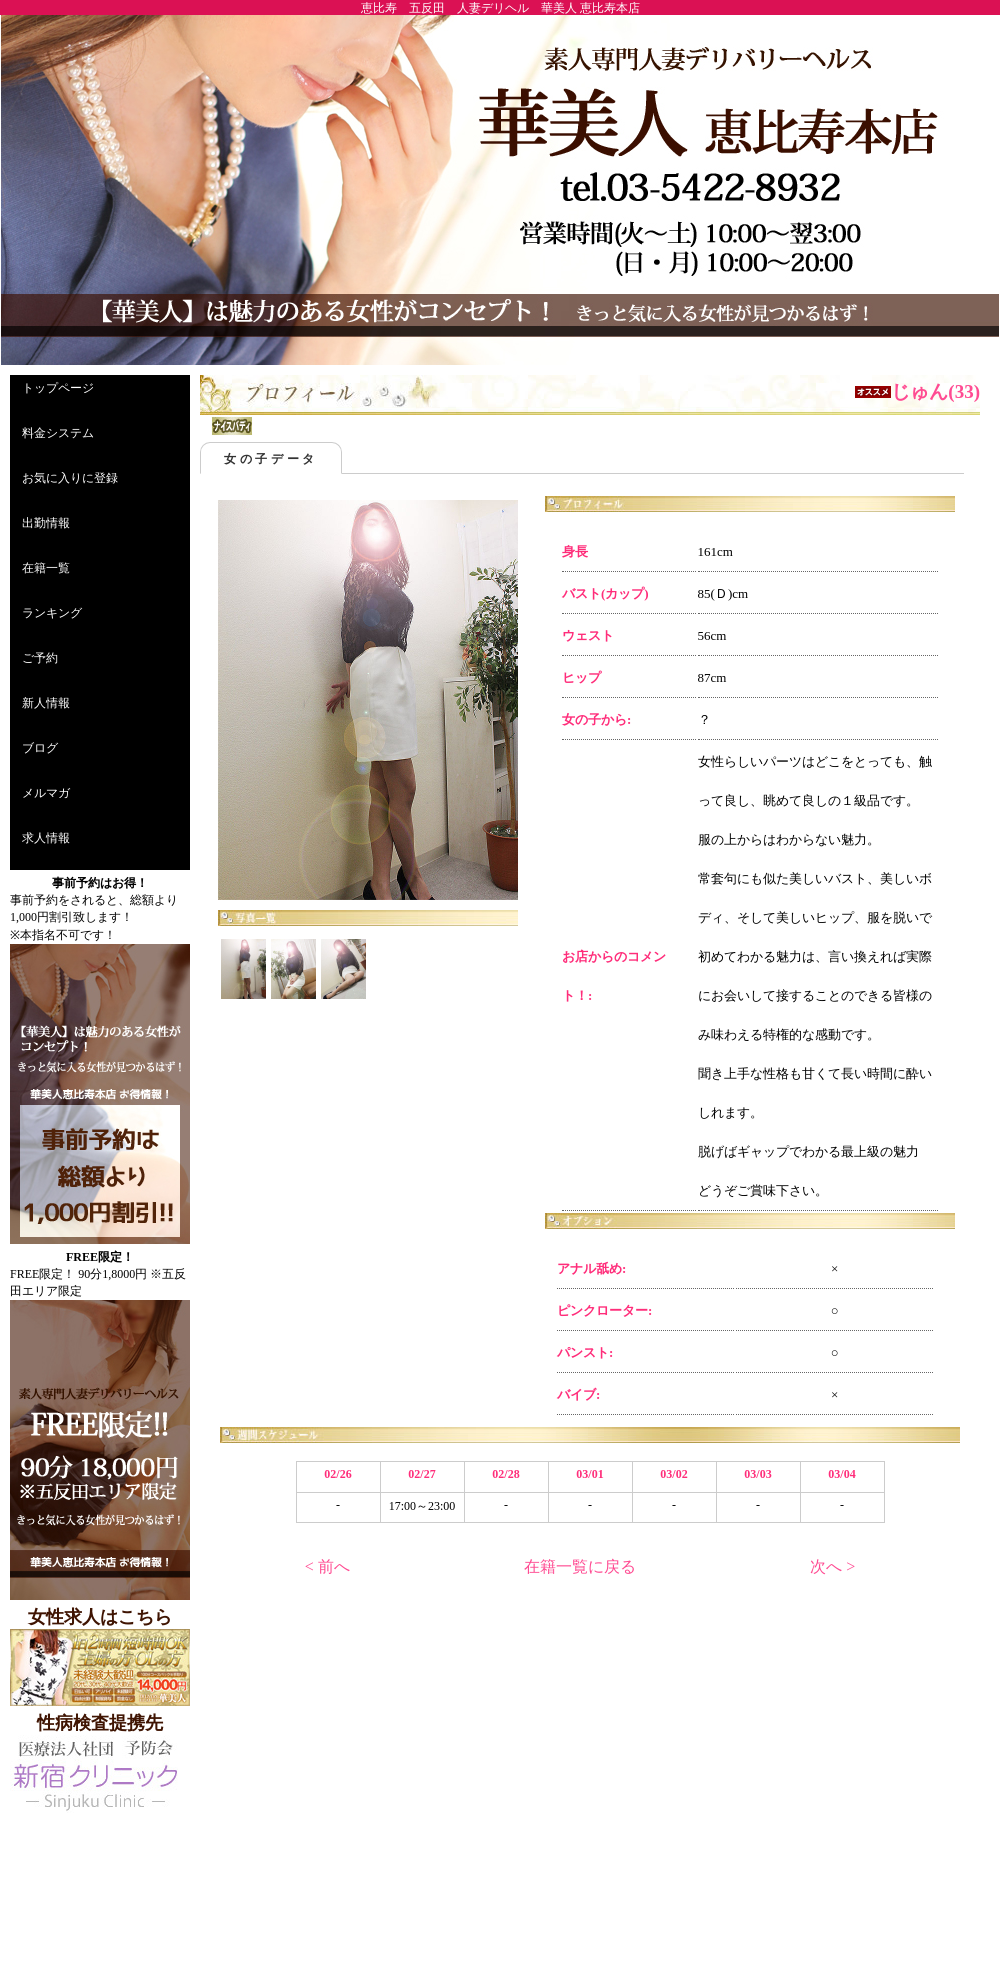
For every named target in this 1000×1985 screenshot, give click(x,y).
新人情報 (46, 703)
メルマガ (46, 793)
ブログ (40, 748)
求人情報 (46, 838)
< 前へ (327, 1566)
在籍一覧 (46, 568)
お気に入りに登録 (70, 478)
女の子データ (271, 459)
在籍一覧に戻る (580, 1566)
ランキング (52, 613)
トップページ (58, 388)
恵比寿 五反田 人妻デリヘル (445, 8)
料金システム (58, 433)
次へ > (832, 1566)
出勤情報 (46, 523)
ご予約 (40, 658)
